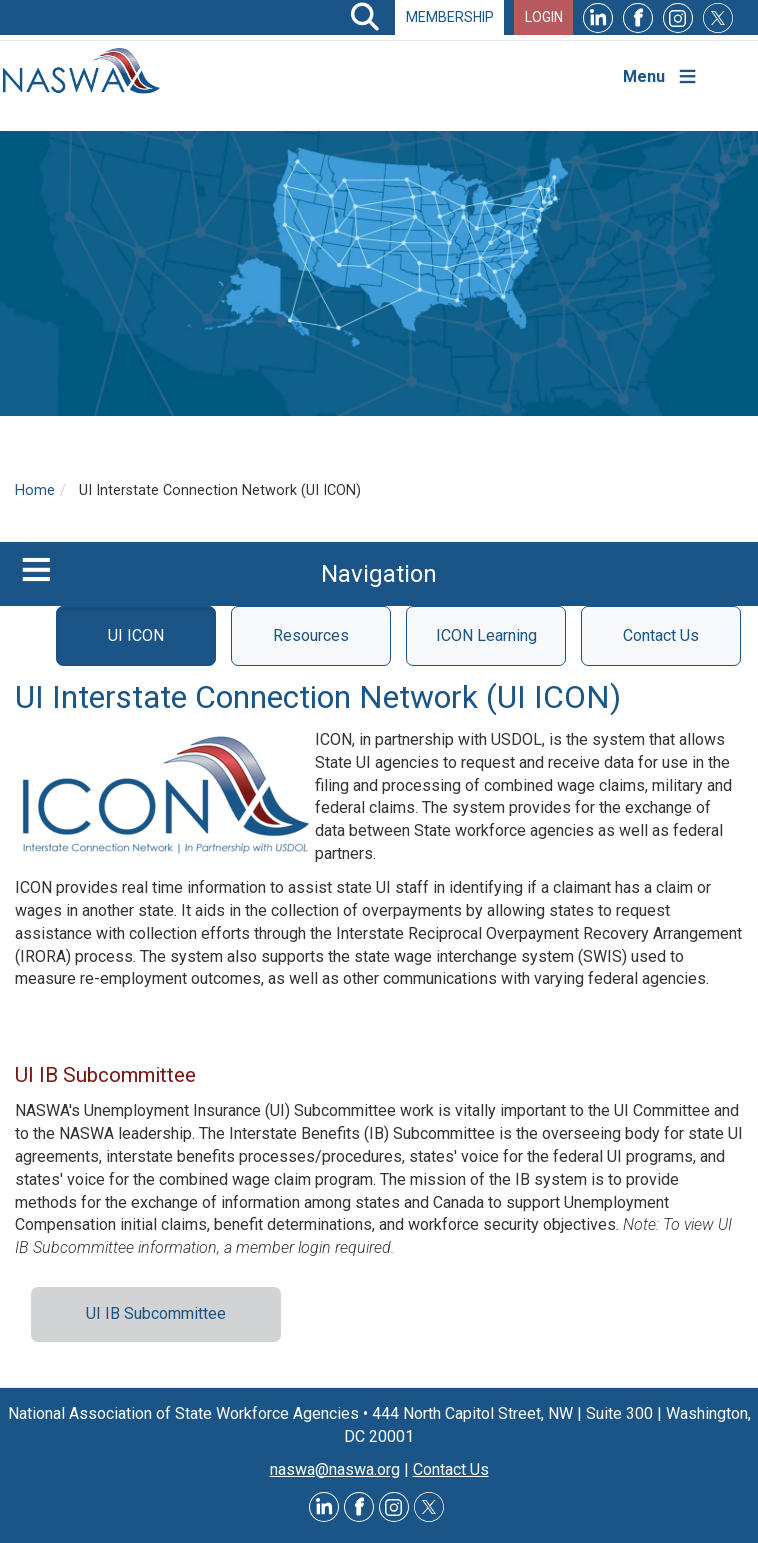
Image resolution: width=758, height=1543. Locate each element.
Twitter (718, 17)
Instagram (678, 17)
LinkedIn (598, 17)
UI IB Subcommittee (156, 1313)
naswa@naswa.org (335, 1469)
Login (544, 17)
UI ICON (136, 635)
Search (365, 17)
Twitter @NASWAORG (429, 1507)
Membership (450, 17)
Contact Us (661, 635)
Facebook (638, 17)
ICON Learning (486, 635)
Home (35, 490)
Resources (311, 635)
